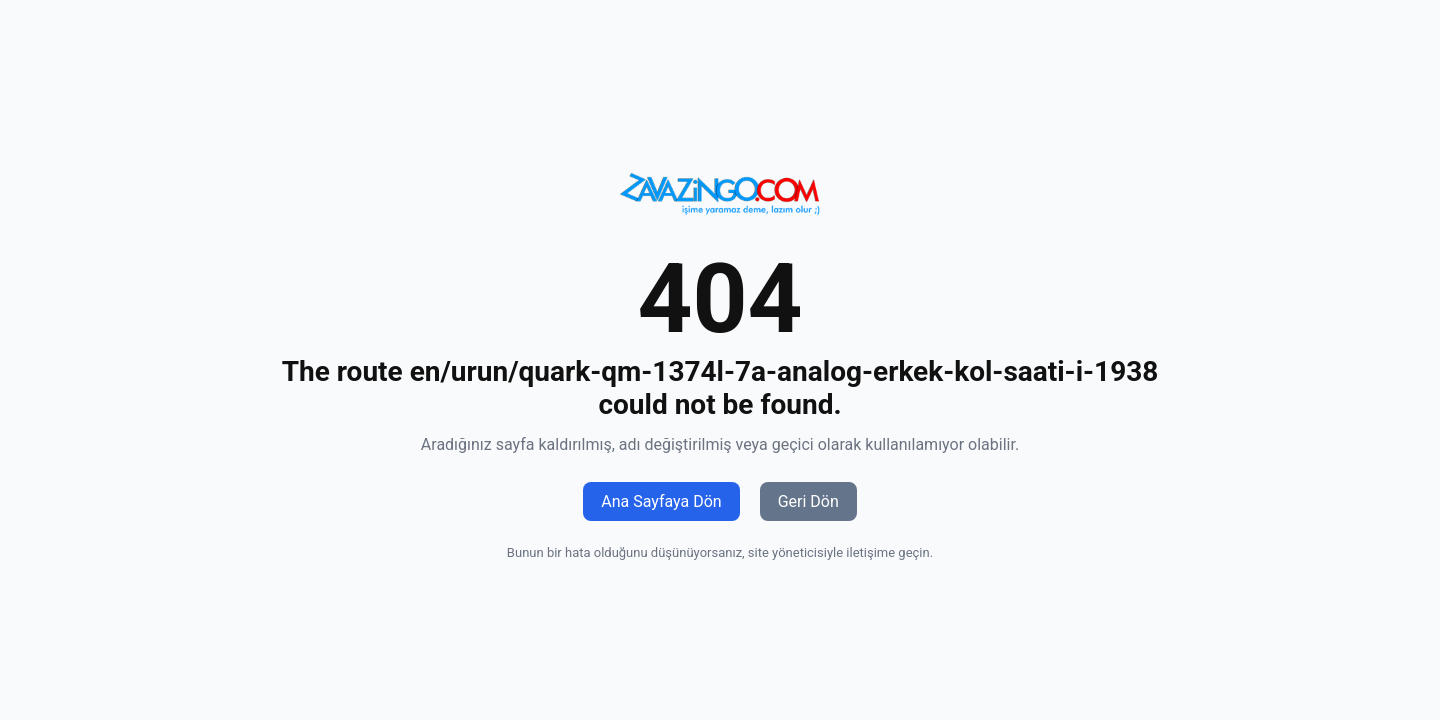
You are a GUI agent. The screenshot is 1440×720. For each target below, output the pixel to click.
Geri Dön (808, 501)
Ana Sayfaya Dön (661, 501)
